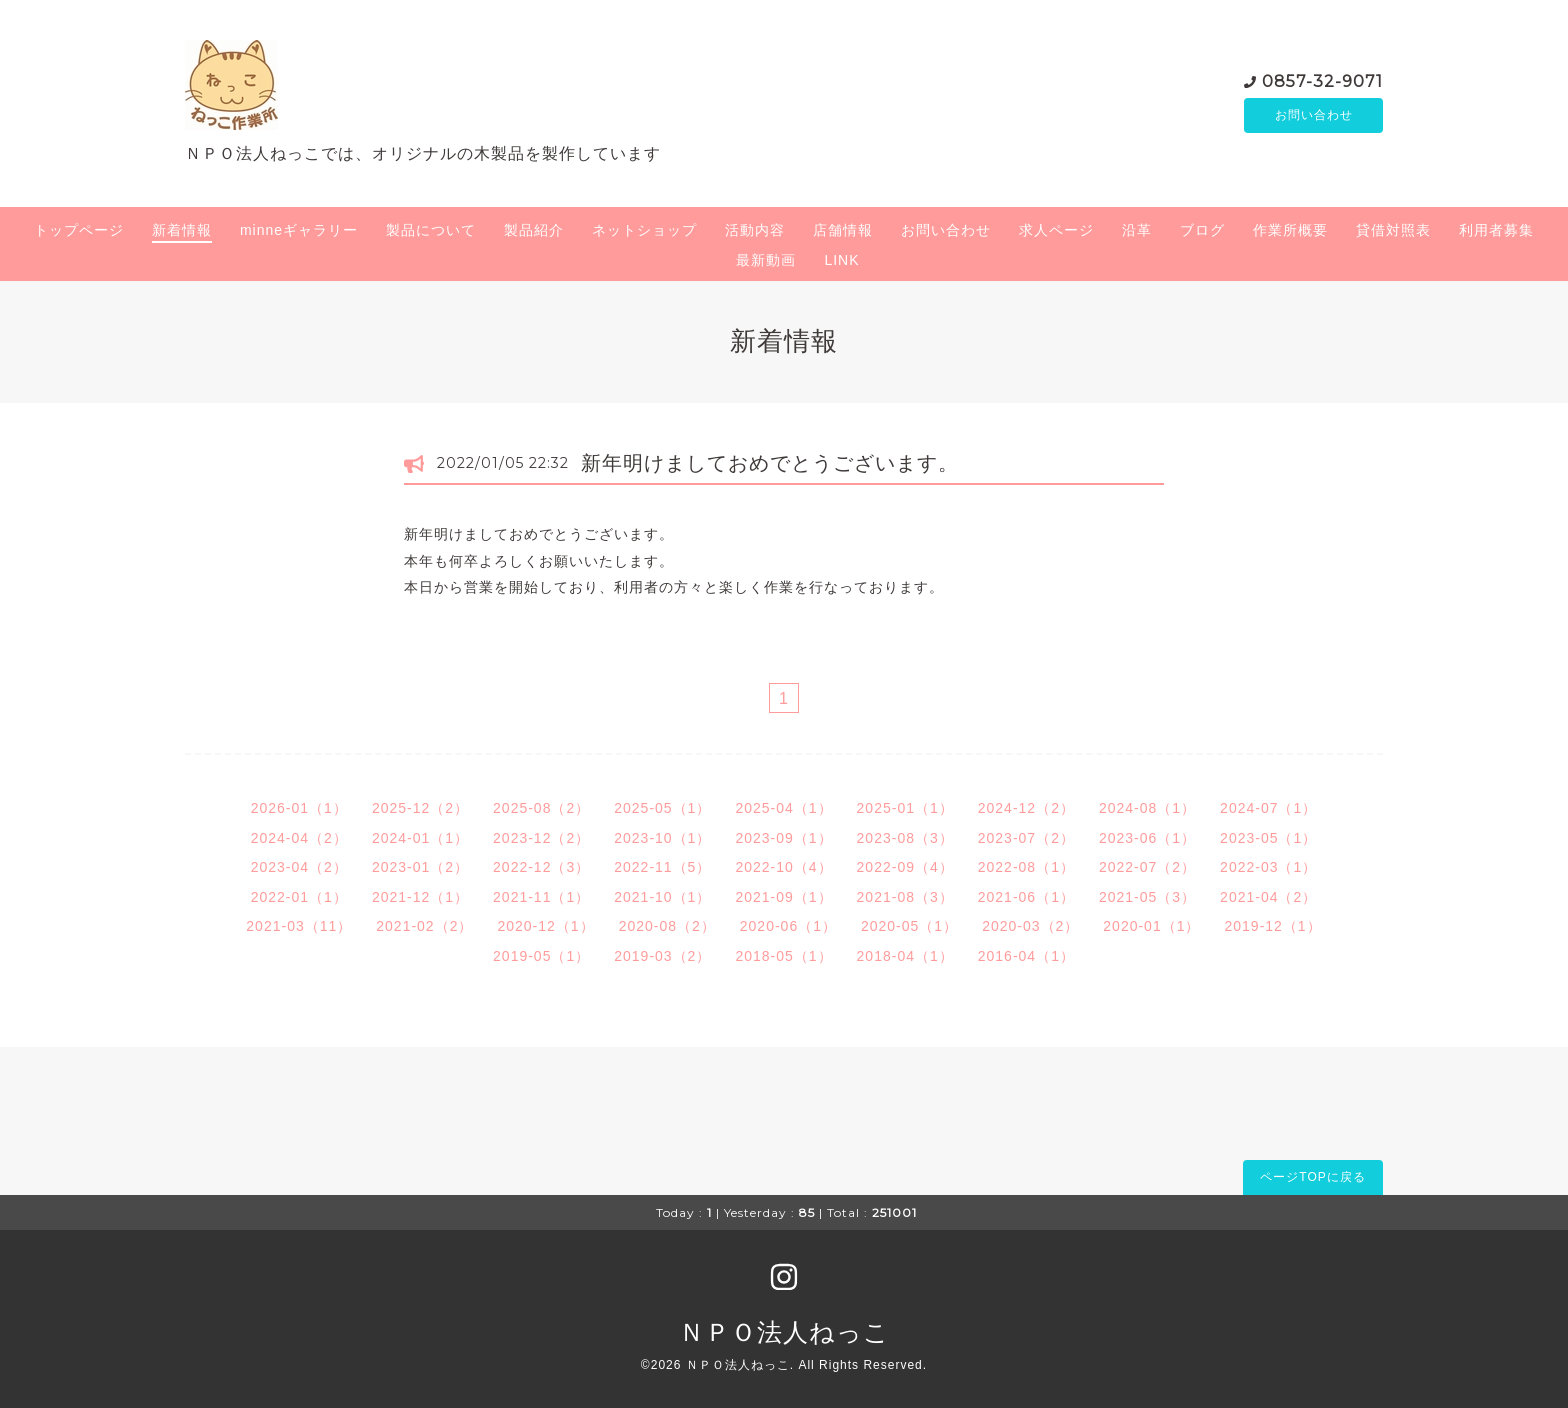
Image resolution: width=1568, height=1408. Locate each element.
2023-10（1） (662, 838)
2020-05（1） (909, 926)
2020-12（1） (545, 926)
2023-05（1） (1268, 838)
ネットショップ (644, 230)
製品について (431, 230)
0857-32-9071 (1322, 79)
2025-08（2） (541, 808)
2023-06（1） (1147, 838)
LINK (841, 260)
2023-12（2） (541, 838)
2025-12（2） (420, 808)
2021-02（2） (424, 926)
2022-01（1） (299, 897)
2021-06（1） (1026, 897)
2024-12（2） (1026, 808)
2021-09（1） (783, 897)
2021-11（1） (541, 897)
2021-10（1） (662, 897)
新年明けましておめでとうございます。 (770, 463)
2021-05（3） (1147, 897)
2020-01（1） (1151, 926)
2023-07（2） (1026, 838)
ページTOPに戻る (1312, 1177)
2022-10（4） (783, 867)
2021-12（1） (420, 897)
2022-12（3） (541, 867)
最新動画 (766, 260)
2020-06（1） (788, 926)
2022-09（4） (905, 867)
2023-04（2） (299, 867)
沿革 (1137, 230)
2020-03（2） (1030, 926)
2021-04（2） (1268, 897)
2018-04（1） (905, 956)
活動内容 (755, 230)
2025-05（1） (662, 808)
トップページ (79, 230)
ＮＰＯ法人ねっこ (784, 1332)
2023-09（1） (783, 838)
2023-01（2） (420, 867)
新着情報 (182, 230)
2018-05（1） (783, 956)
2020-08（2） (667, 926)
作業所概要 (1290, 230)
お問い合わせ (1314, 115)
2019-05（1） (541, 956)
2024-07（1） (1268, 808)
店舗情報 (843, 230)
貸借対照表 (1393, 230)
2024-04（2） (299, 838)
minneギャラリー (299, 230)
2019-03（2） (662, 956)
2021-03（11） (299, 926)
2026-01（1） (299, 808)
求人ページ (1056, 230)
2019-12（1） (1272, 926)
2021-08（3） (905, 897)
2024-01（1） (420, 838)
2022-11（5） (662, 867)
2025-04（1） (783, 808)
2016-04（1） (1026, 956)
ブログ (1202, 230)
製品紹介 (534, 230)
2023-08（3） (905, 838)
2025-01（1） (905, 808)
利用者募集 (1496, 230)
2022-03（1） (1268, 867)
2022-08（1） (1026, 867)
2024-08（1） (1147, 808)
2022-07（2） (1147, 867)
